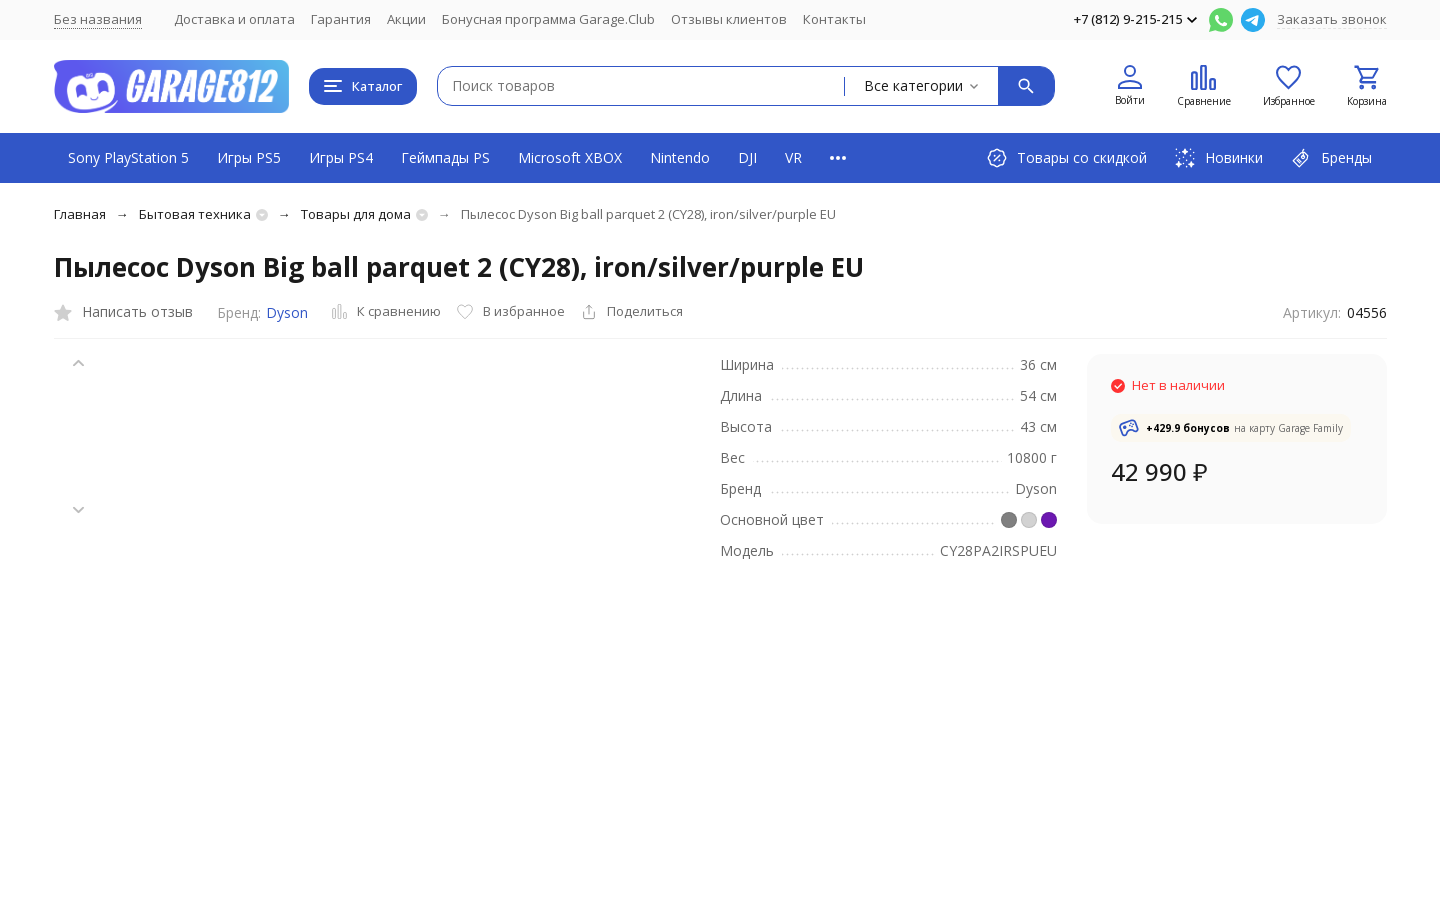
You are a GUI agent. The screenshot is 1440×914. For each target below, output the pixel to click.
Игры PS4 (341, 157)
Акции (406, 19)
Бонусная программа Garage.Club (548, 19)
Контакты (834, 19)
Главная (80, 214)
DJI (747, 157)
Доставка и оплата (234, 19)
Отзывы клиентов (729, 19)
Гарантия (341, 19)
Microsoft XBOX (570, 157)
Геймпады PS (445, 157)
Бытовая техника (195, 214)
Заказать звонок (1332, 19)
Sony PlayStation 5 (128, 157)
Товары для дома (356, 214)
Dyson (287, 312)
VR (793, 157)
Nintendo (680, 157)
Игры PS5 (249, 157)
